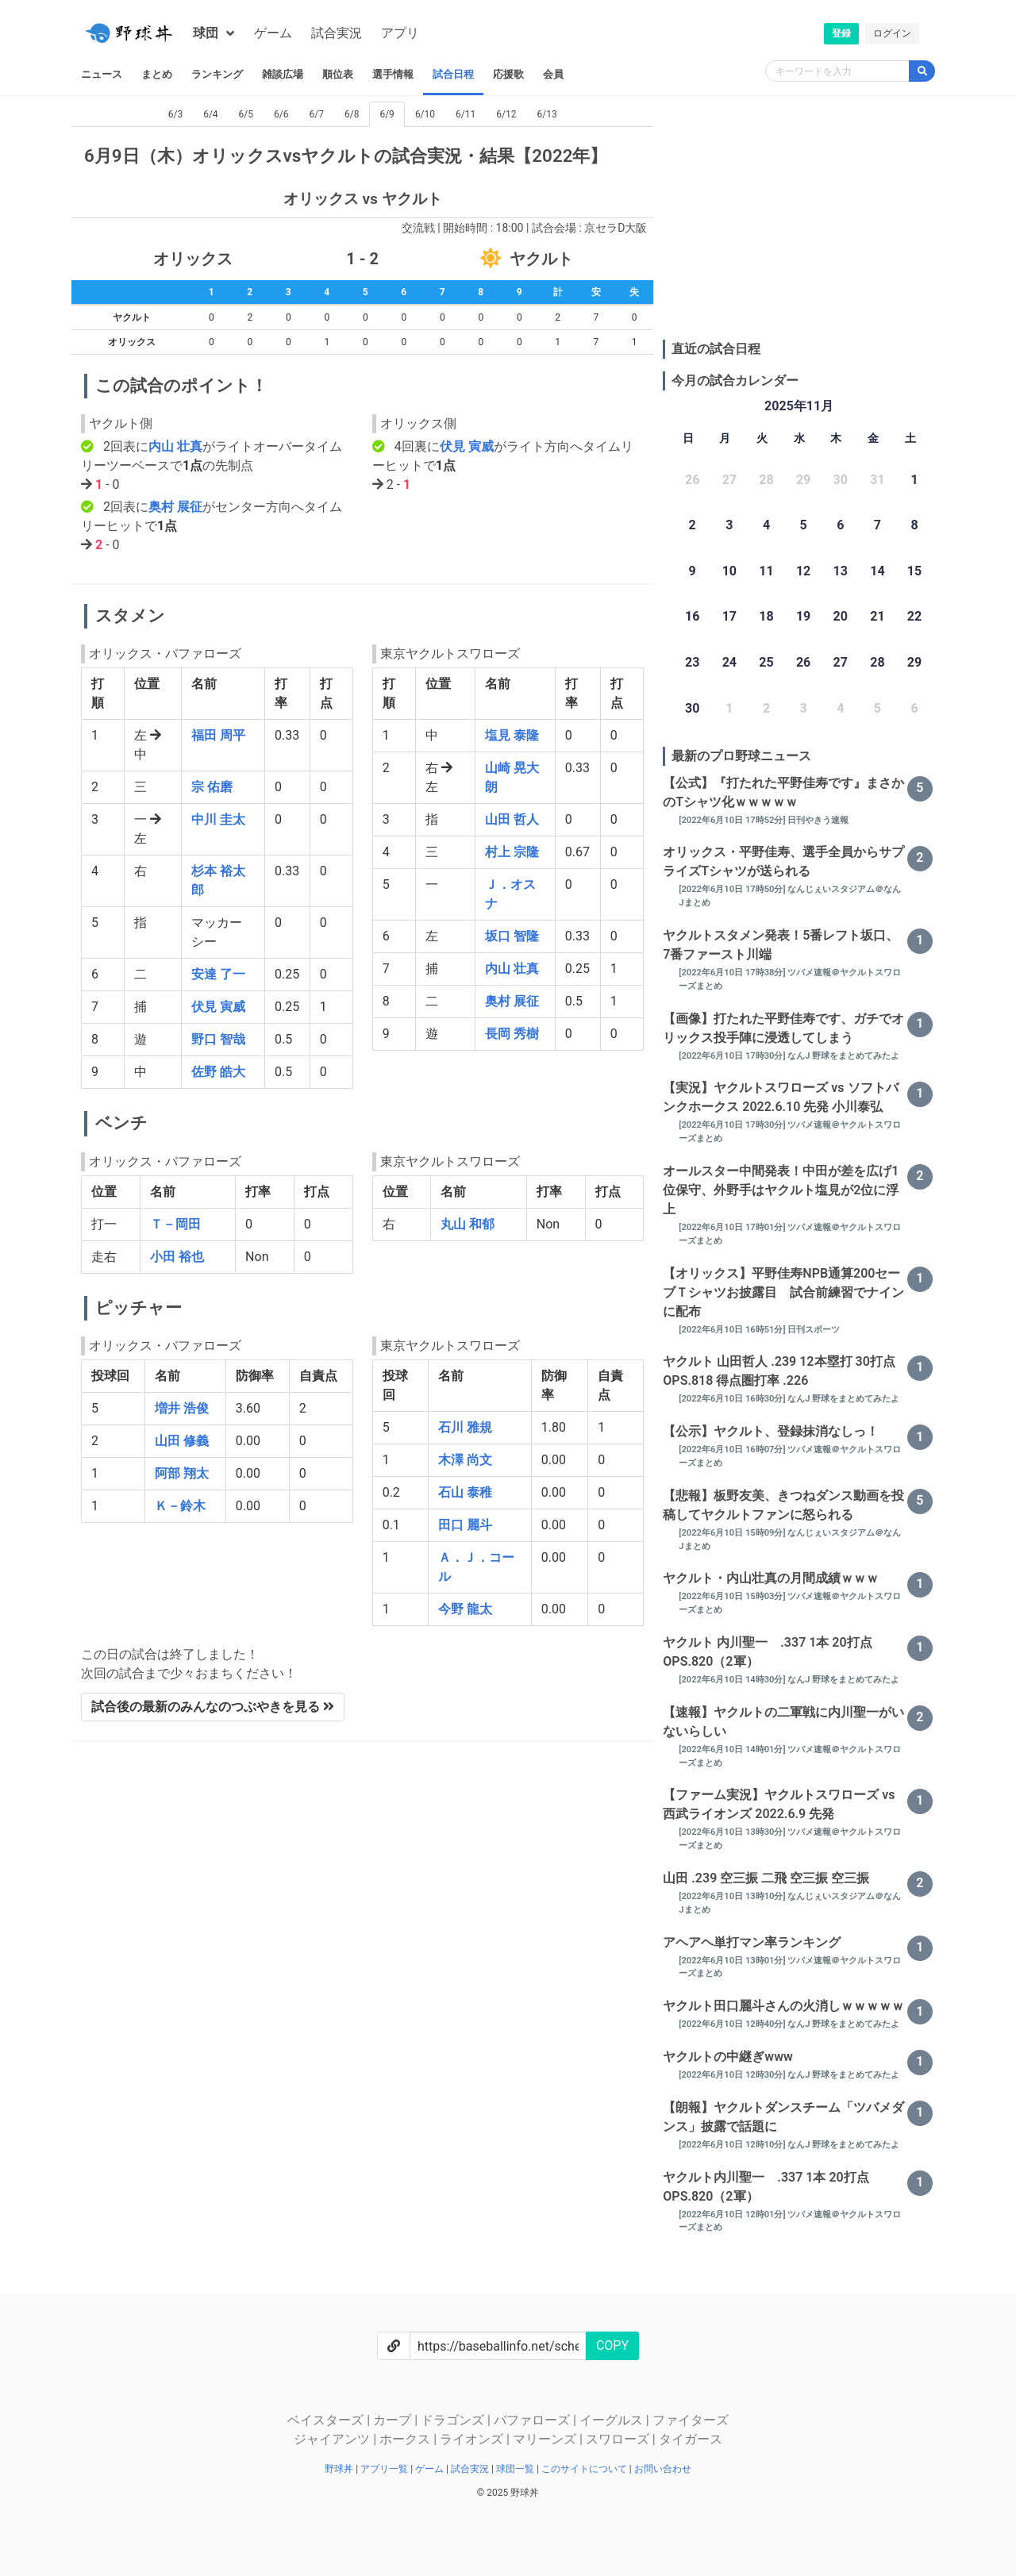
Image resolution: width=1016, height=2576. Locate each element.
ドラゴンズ (454, 2420)
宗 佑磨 (212, 786)
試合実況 (336, 32)
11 (766, 571)
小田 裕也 (177, 1256)
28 (877, 662)
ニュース (101, 74)
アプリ (400, 32)
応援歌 (508, 74)
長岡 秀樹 (512, 1033)
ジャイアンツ (333, 2439)
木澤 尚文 (465, 1459)
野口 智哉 (218, 1039)
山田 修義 (182, 1440)
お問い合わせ (662, 2468)
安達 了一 (218, 974)
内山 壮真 (175, 446)
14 (877, 571)
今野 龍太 (465, 1609)
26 (803, 662)
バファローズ (533, 2420)
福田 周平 (218, 735)
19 (803, 616)
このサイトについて (585, 2468)
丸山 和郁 (468, 1224)
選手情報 (393, 74)
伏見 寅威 (467, 446)
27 (840, 662)
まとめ (156, 74)
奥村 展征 (175, 506)
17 (729, 616)
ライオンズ (473, 2439)
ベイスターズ (327, 2420)
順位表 (337, 74)
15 (914, 571)
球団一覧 (516, 2468)
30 (692, 708)
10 (729, 571)
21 (877, 616)
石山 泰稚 (465, 1492)
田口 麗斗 (465, 1524)
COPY (612, 2345)
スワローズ (619, 2439)
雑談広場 (282, 74)
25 (766, 662)
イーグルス (612, 2420)
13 (840, 571)
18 (766, 616)
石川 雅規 (465, 1427)
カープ (393, 2420)
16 (692, 616)
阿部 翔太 (182, 1473)
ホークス (406, 2439)
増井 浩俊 (182, 1408)
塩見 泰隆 (512, 735)
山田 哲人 (512, 819)
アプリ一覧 (385, 2468)
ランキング (217, 74)
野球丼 (340, 2468)
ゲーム (273, 32)
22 (914, 616)
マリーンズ (546, 2439)
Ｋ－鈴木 (180, 1505)
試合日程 (453, 74)
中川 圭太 (218, 819)
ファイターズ (690, 2420)
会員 (553, 74)
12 (803, 571)
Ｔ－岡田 (175, 1224)
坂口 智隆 (512, 936)
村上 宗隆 (512, 851)
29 (914, 662)
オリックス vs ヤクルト (362, 199)
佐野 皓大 (218, 1071)
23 (692, 662)
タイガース (690, 2439)
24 (729, 662)
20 (840, 616)
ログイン (892, 33)
